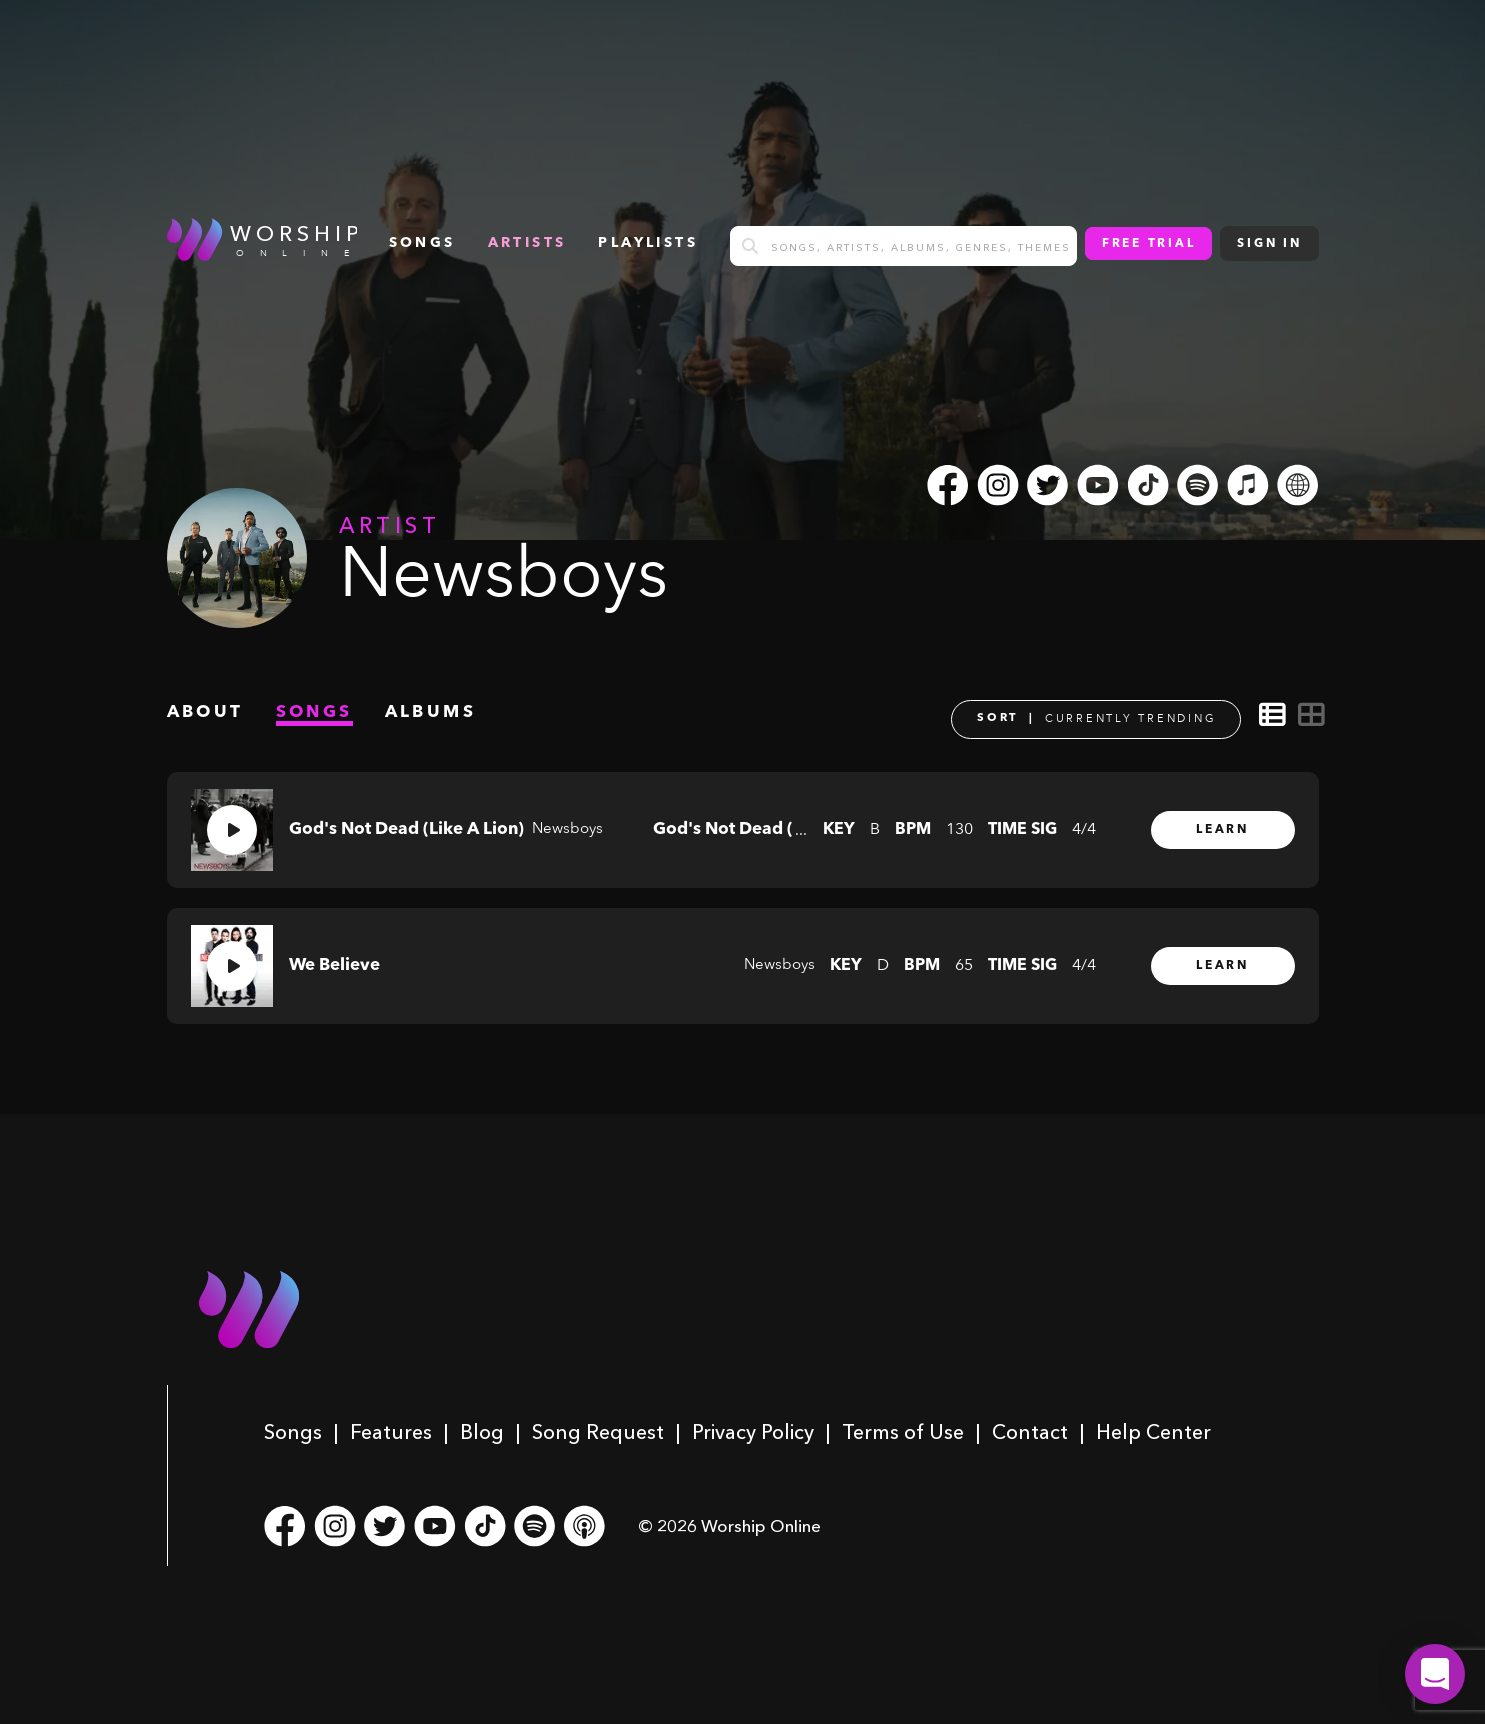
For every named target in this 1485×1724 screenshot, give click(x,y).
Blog (482, 1432)
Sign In (1269, 244)
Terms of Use (903, 1432)
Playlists (648, 243)
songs (422, 243)
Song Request (598, 1432)
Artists (527, 243)
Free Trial (1149, 244)
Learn (1222, 830)
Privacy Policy (753, 1432)
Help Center (1153, 1432)
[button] (1435, 1674)
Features (391, 1432)
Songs (293, 1432)
